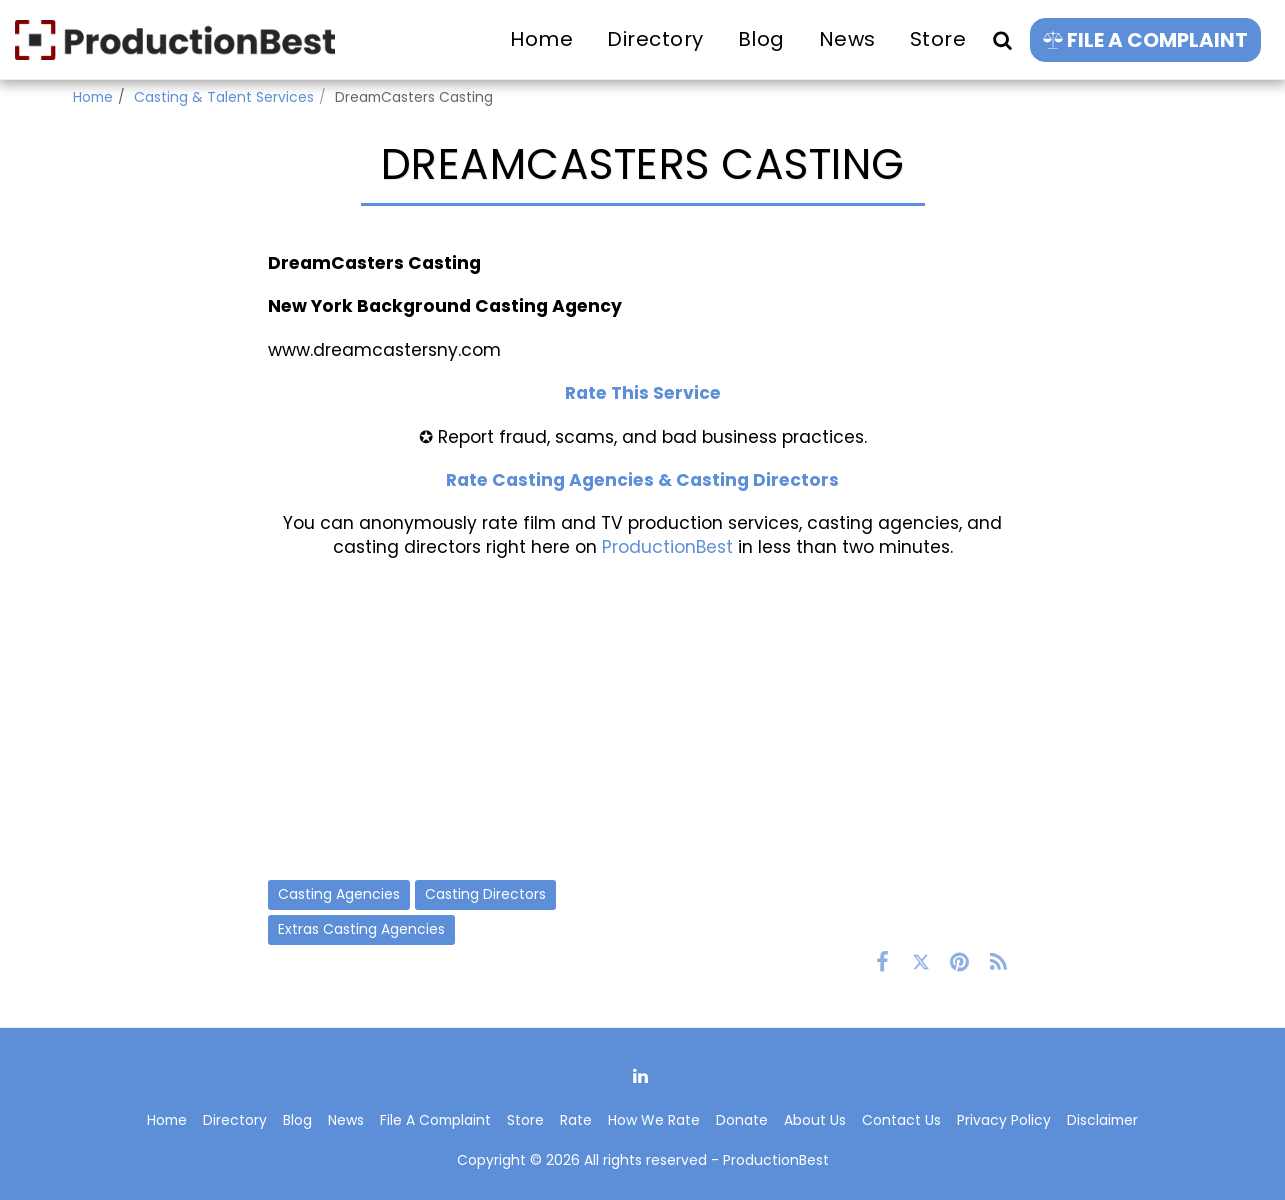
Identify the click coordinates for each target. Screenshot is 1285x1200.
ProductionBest (667, 547)
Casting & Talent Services (224, 97)
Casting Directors (485, 894)
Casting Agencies (339, 894)
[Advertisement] (643, 719)
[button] (1002, 39)
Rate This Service (643, 393)
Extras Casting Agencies (361, 929)
